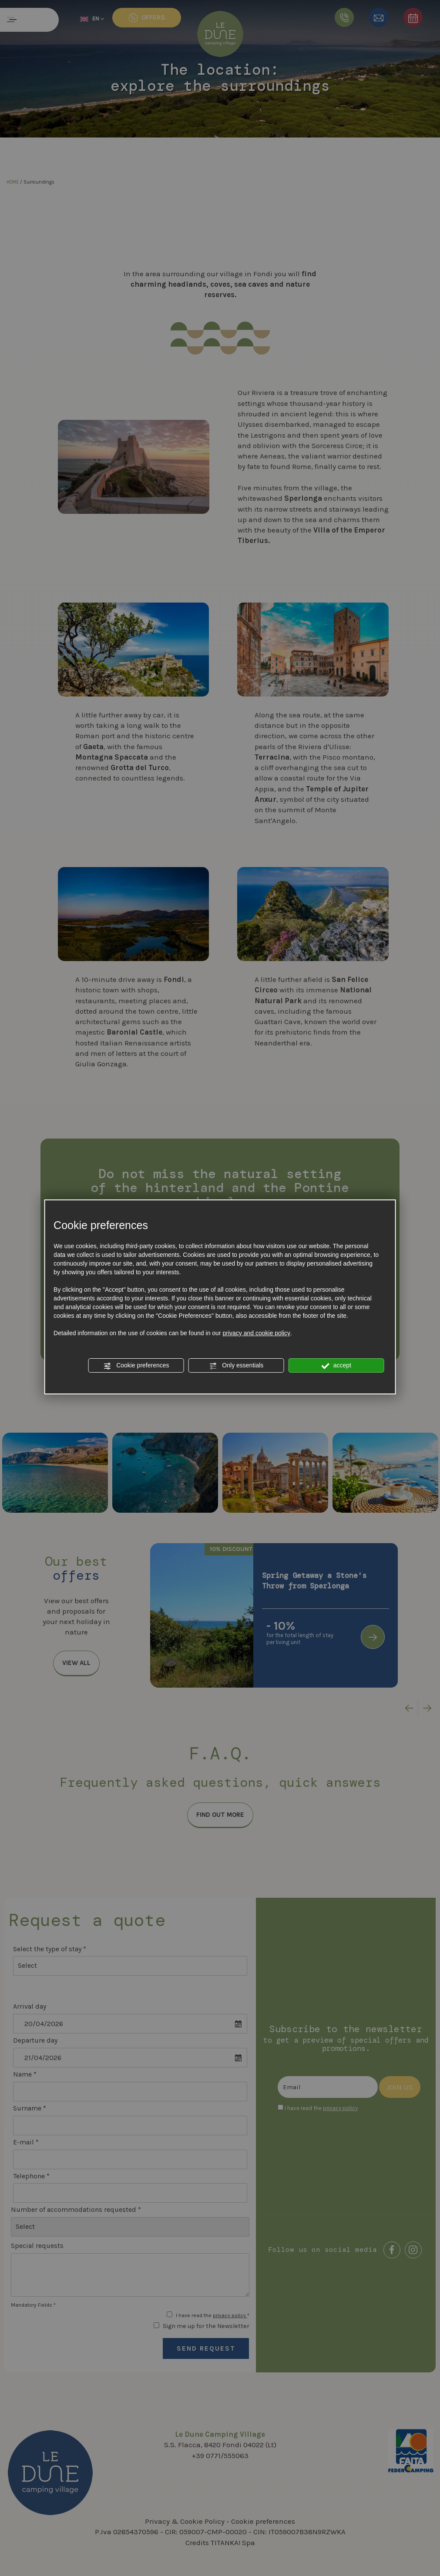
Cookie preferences (136, 1366)
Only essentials (236, 1366)
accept (336, 1366)
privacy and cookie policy (256, 1333)
